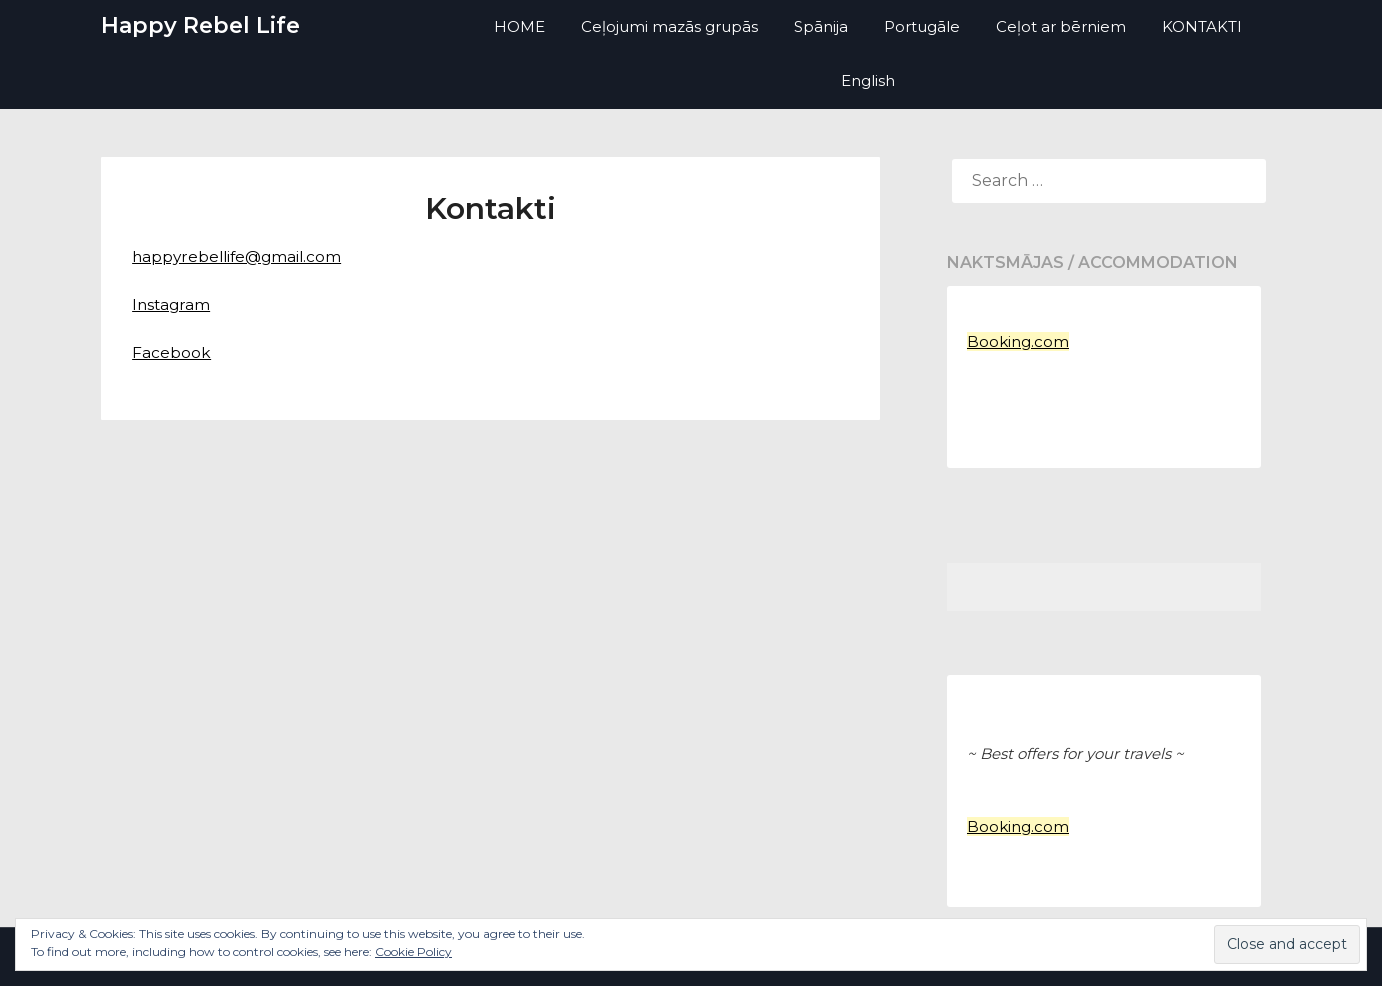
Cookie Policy (413, 951)
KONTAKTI (1202, 26)
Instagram (172, 304)
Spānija (821, 26)
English (868, 80)
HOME (519, 26)
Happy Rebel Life (200, 25)
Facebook (171, 352)
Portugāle (922, 26)
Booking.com (1018, 341)
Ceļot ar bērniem (1061, 26)
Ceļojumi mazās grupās (669, 26)
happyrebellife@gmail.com (240, 256)
